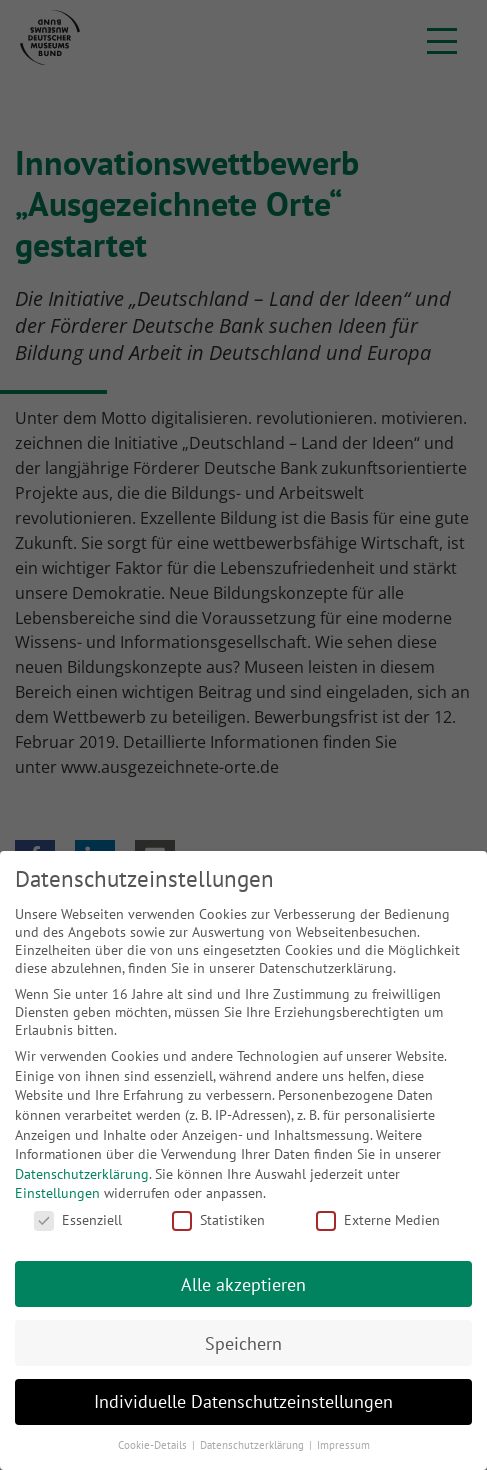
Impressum (343, 1445)
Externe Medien (378, 1220)
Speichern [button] (243, 1343)
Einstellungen (57, 1193)
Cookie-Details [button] (154, 1445)
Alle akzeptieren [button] (243, 1284)
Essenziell (78, 1220)
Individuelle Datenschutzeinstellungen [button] (243, 1401)
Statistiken (218, 1220)
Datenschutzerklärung (82, 1174)
